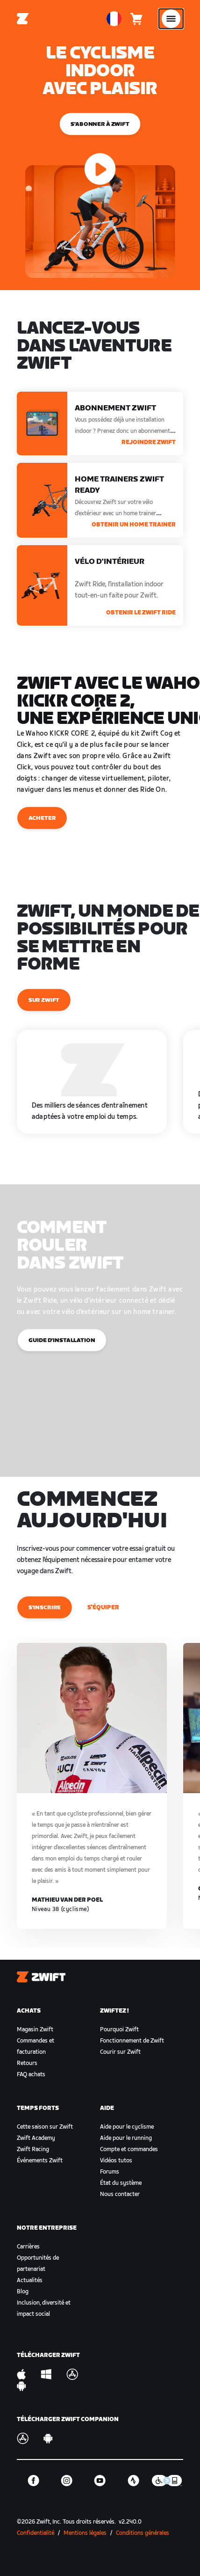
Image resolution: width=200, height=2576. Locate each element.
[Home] (23, 18)
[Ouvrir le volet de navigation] (171, 19)
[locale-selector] (114, 18)
